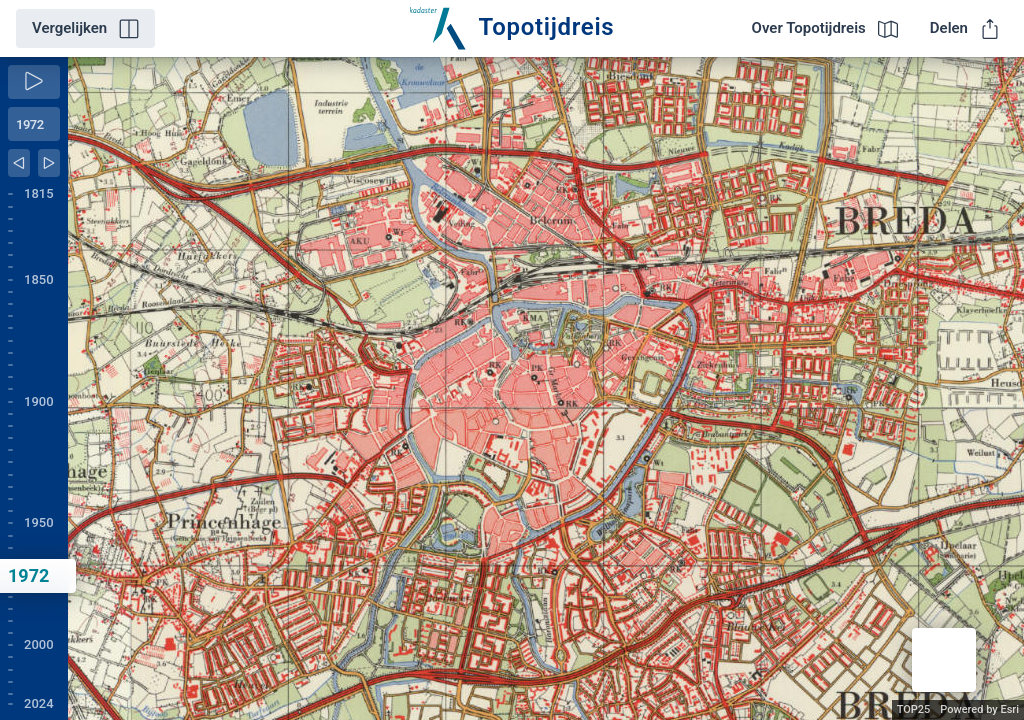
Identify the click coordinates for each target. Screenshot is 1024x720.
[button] (944, 660)
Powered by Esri (979, 709)
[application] (546, 388)
